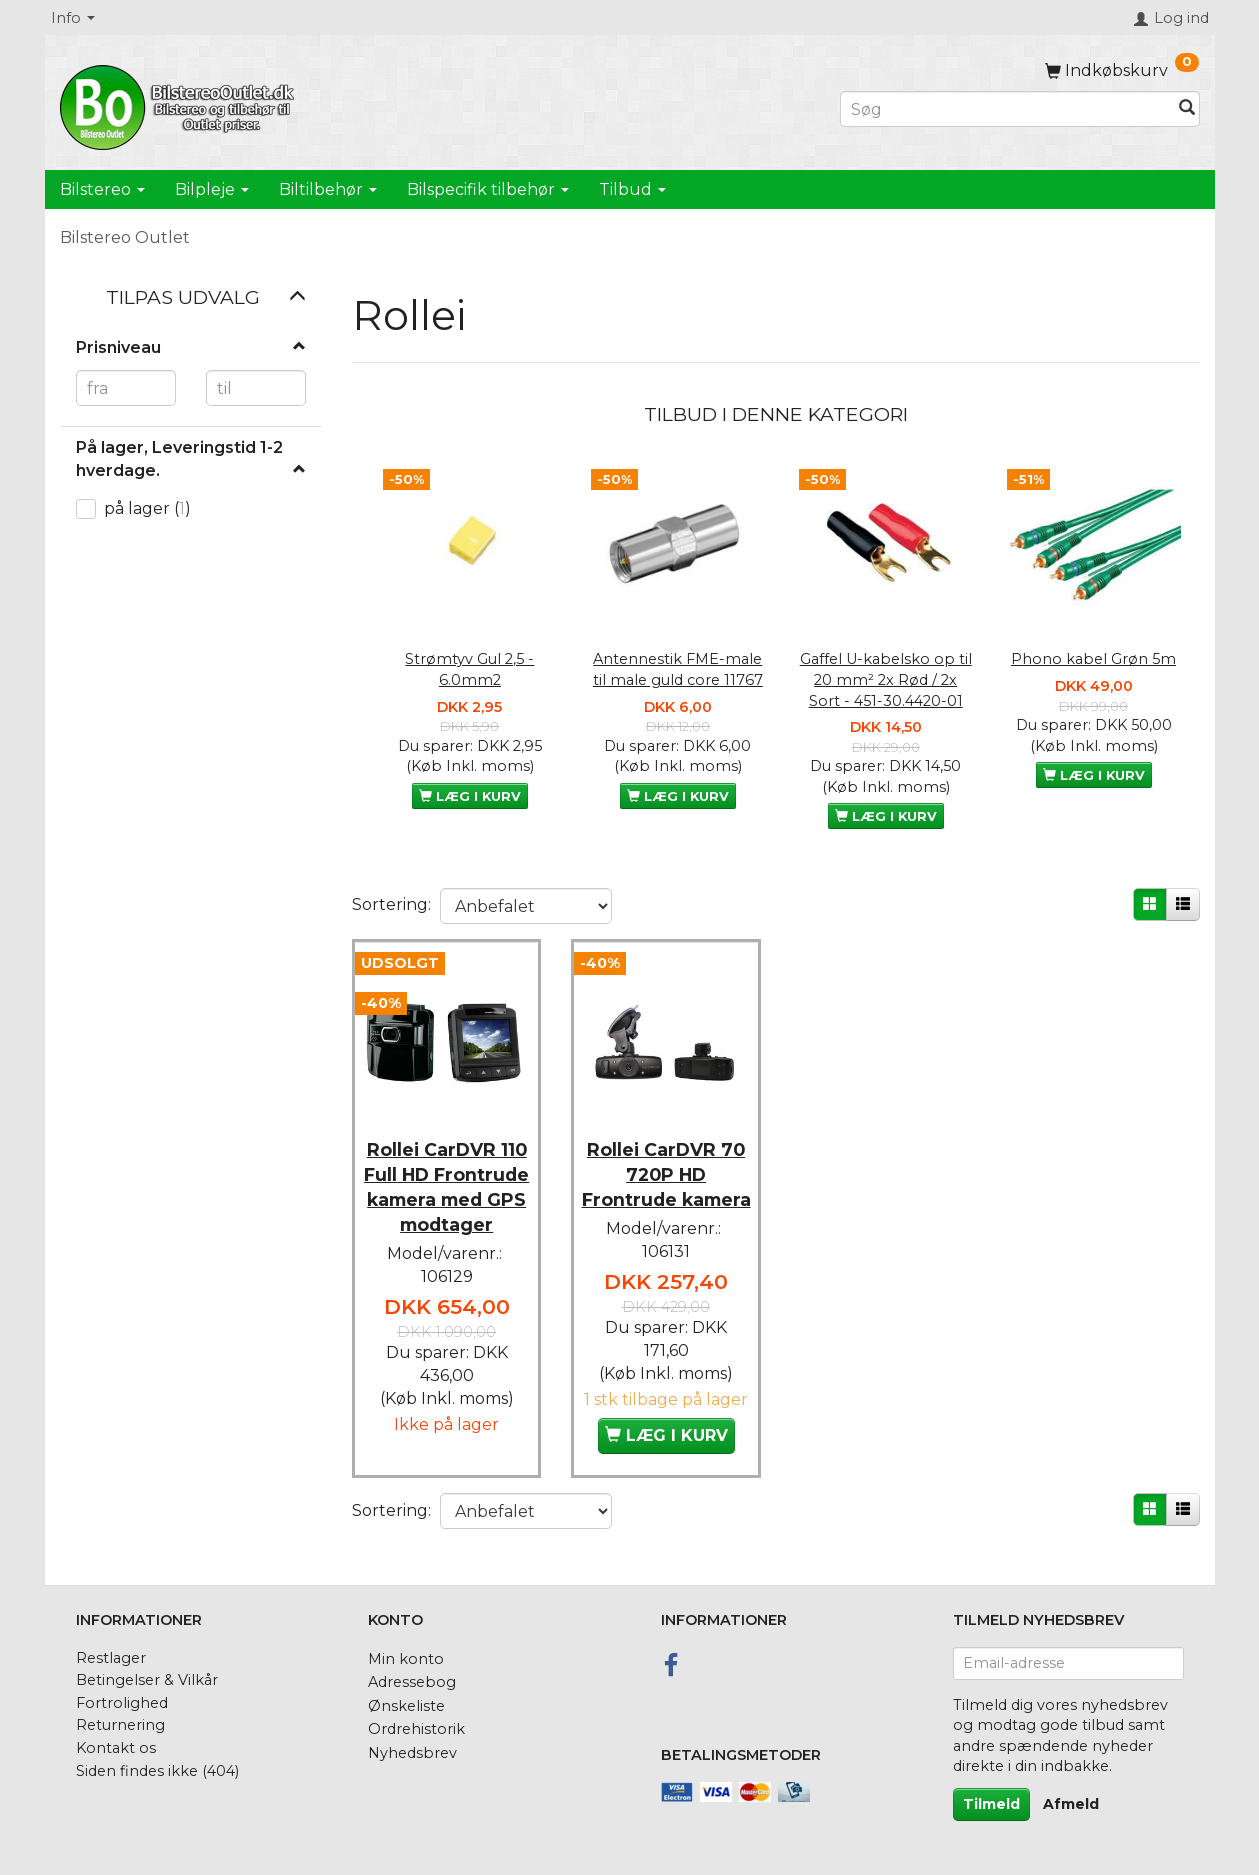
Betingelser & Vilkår (147, 1680)
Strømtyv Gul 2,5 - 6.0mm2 (469, 669)
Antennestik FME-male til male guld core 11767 (678, 669)
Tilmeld (991, 1804)
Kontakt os (116, 1748)
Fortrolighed (122, 1703)
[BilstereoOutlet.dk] (180, 104)
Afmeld (1071, 1804)
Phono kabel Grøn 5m (1093, 659)
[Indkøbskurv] (1122, 70)
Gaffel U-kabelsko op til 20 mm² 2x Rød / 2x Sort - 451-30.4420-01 (886, 679)
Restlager (111, 1658)
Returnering (120, 1725)
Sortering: (391, 904)
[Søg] (1187, 109)
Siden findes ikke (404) (157, 1771)
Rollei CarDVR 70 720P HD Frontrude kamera (666, 1177)
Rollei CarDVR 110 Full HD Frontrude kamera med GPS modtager (446, 1190)
